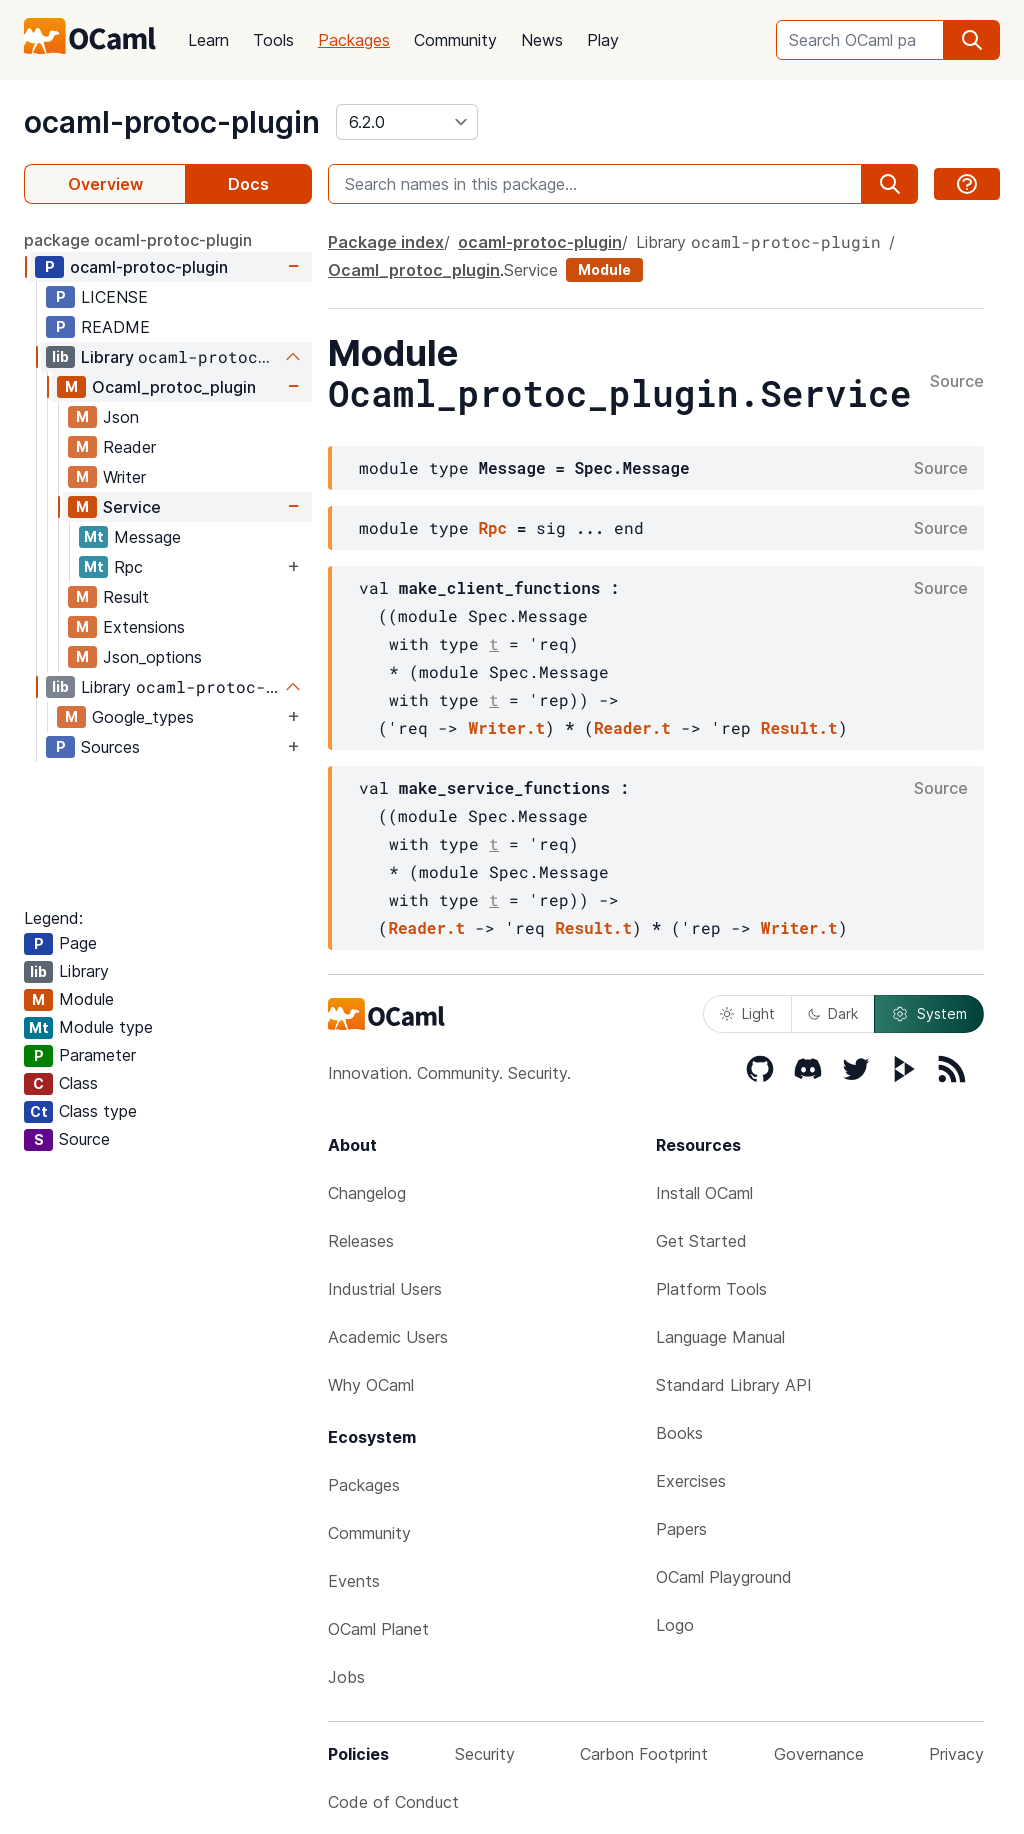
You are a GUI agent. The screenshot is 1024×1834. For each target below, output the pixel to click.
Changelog (367, 1193)
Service (132, 507)
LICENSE (114, 297)
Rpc (128, 567)
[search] (972, 40)
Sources (110, 747)
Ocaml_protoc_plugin (174, 387)
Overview (105, 184)
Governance (819, 1754)
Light (747, 1013)
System (929, 1014)
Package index (386, 242)
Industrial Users (385, 1289)
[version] (407, 122)
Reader (129, 447)
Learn (208, 40)
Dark (833, 1013)
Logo (675, 1625)
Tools (273, 40)
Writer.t (506, 727)
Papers (681, 1529)
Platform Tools (711, 1289)
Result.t (799, 727)
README (115, 327)
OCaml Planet (378, 1629)
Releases (361, 1241)
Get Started (701, 1241)
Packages (354, 40)
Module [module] (604, 269)
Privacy (956, 1754)
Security (485, 1754)
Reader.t (632, 727)
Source (957, 382)
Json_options (152, 657)
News (542, 40)
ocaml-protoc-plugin (172, 122)
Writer (124, 477)
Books (679, 1433)
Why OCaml (371, 1385)
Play (603, 40)
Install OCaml (704, 1193)
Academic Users (388, 1337)
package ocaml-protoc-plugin (138, 240)
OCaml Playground (724, 1577)
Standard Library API (734, 1385)
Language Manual (720, 1337)
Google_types (143, 717)
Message (147, 537)
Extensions (144, 627)
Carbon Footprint (644, 1754)
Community (455, 40)
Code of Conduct (393, 1802)
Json (121, 417)
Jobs (346, 1677)
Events (354, 1581)
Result (126, 597)
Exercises (691, 1481)
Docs (248, 184)
